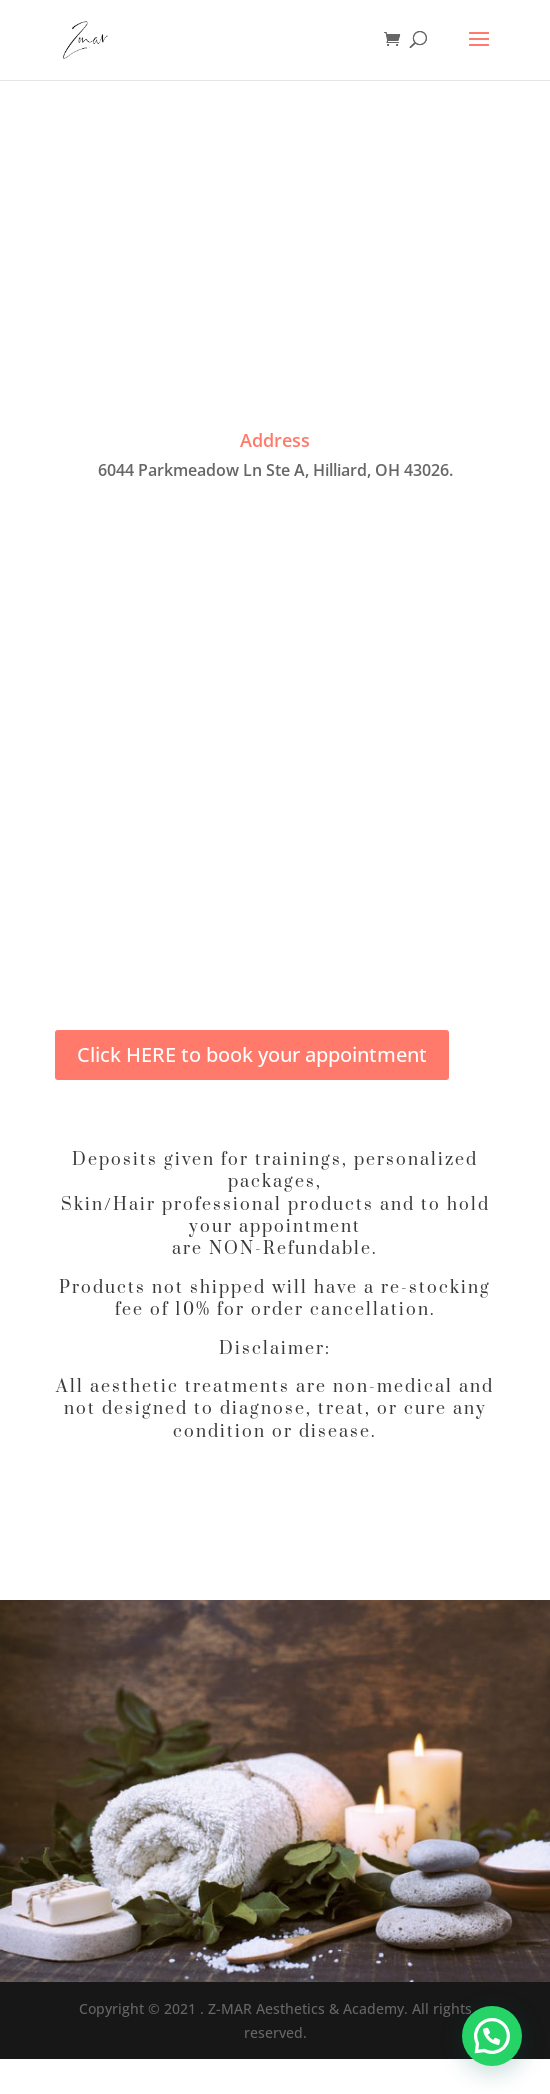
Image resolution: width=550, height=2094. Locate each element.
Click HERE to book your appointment (252, 1054)
